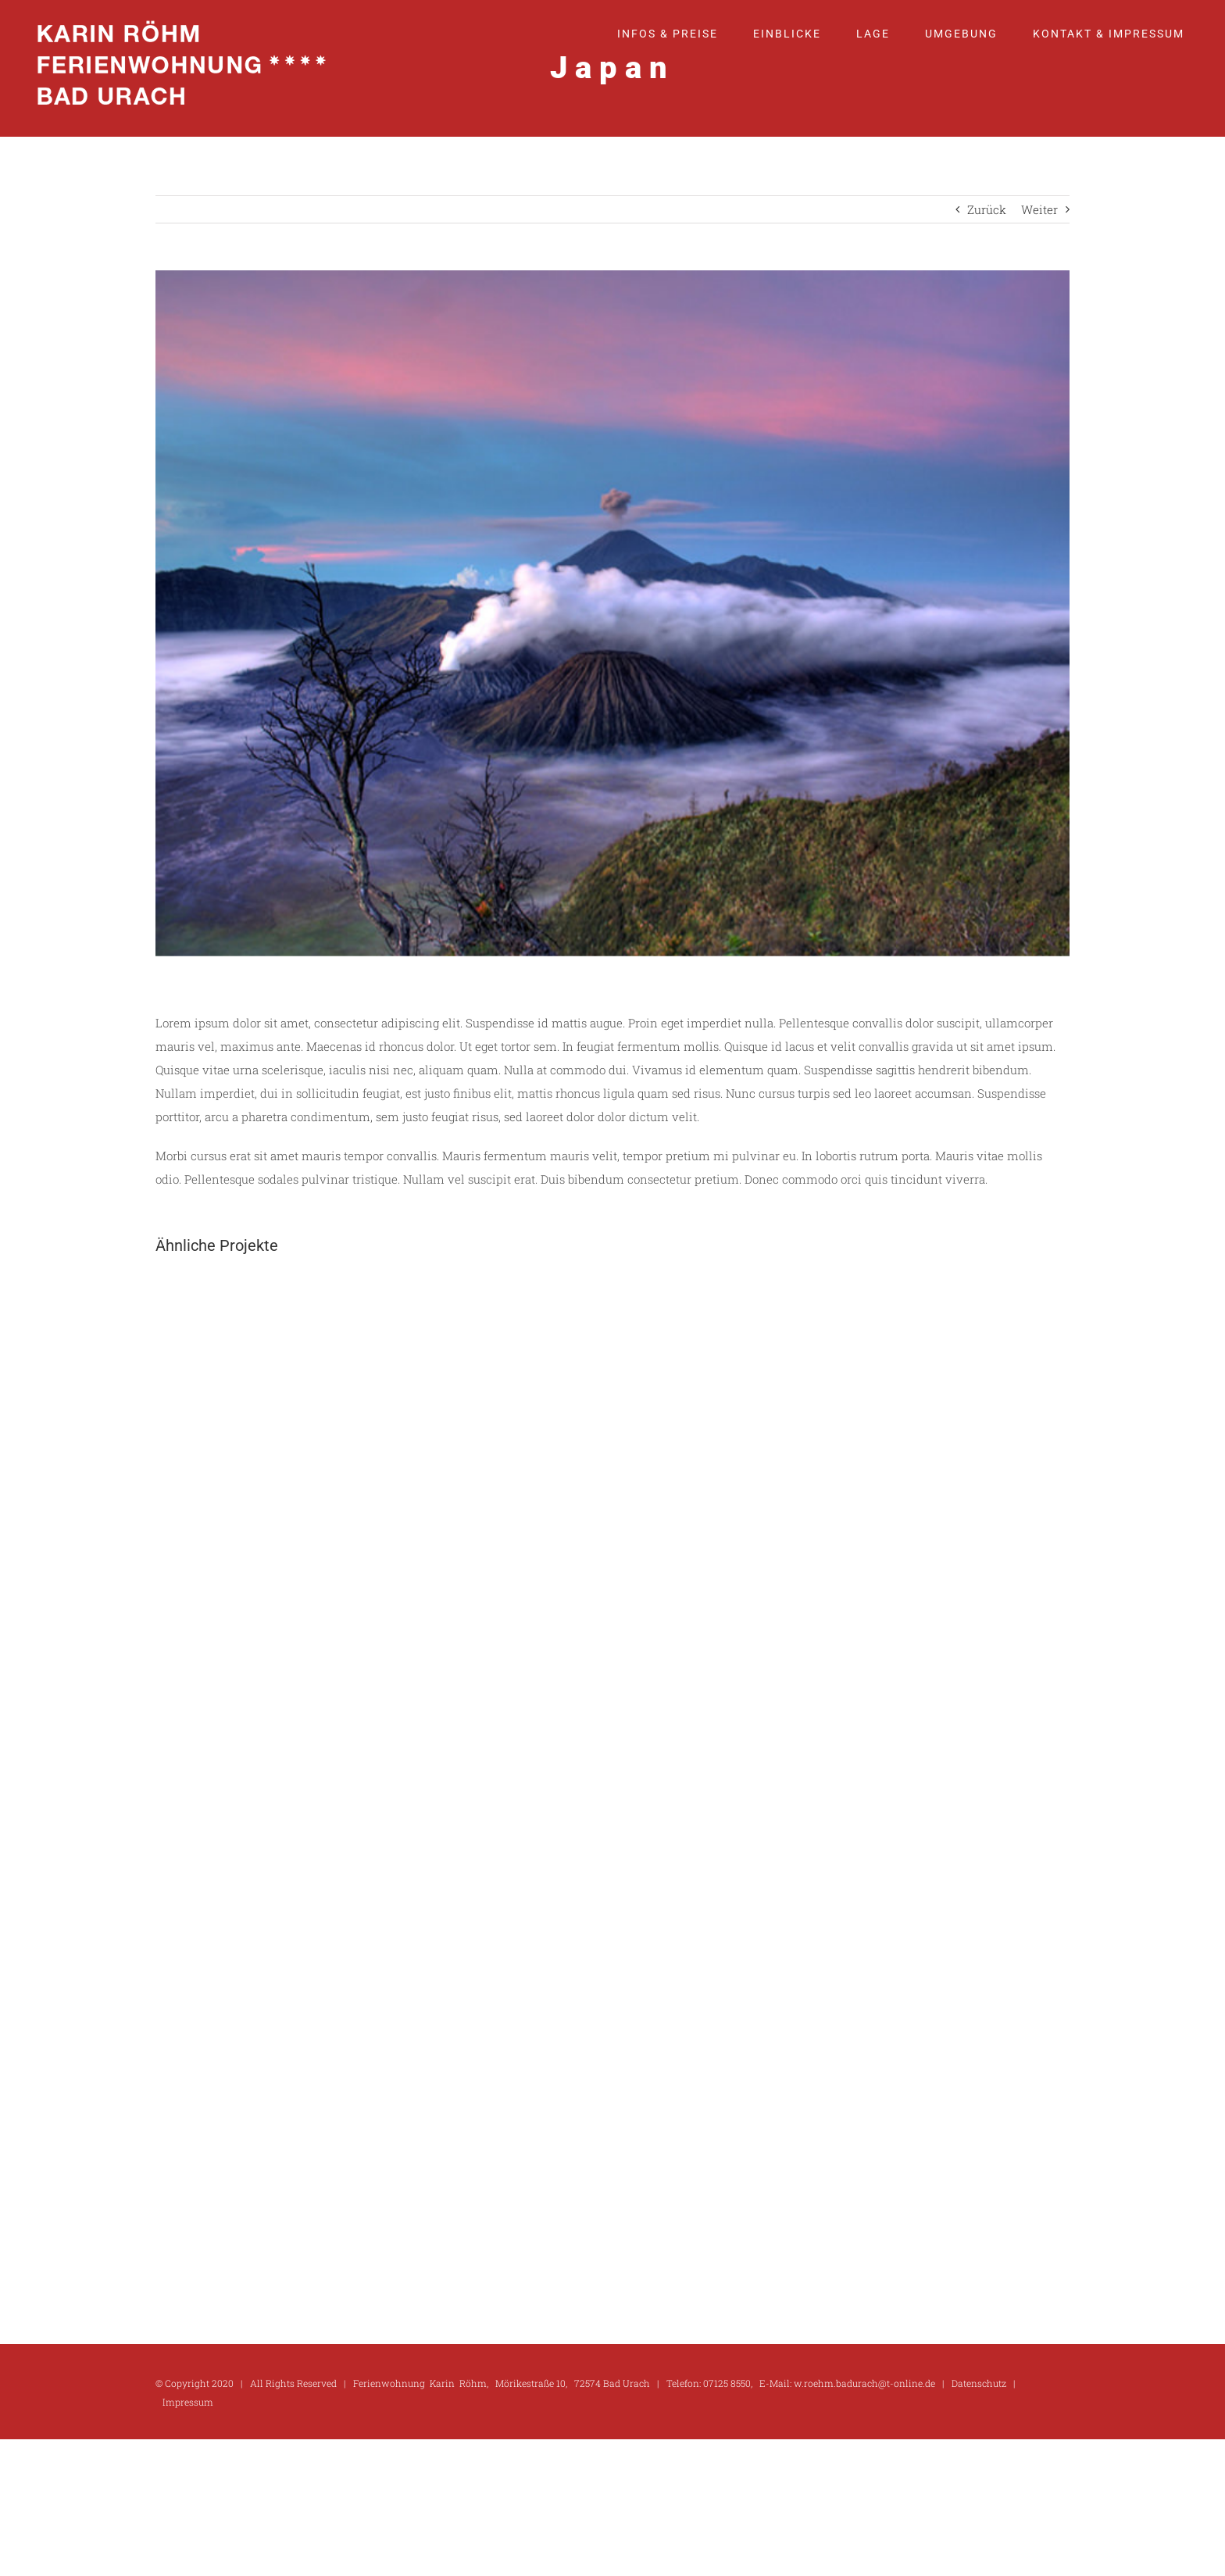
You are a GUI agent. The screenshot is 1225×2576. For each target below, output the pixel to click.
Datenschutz (979, 2383)
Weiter (1039, 209)
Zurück (986, 209)
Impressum (187, 2402)
